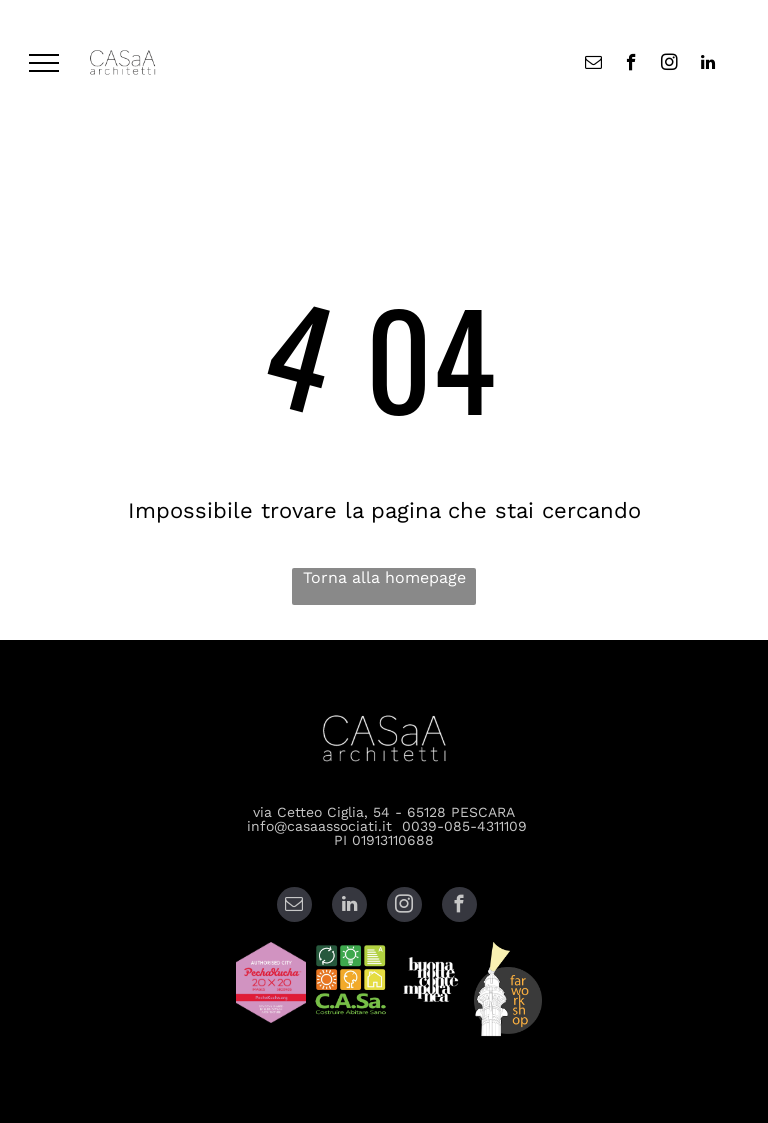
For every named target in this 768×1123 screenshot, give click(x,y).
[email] (593, 65)
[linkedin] (707, 65)
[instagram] (669, 65)
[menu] (44, 63)
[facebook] (631, 65)
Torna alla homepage (384, 577)
